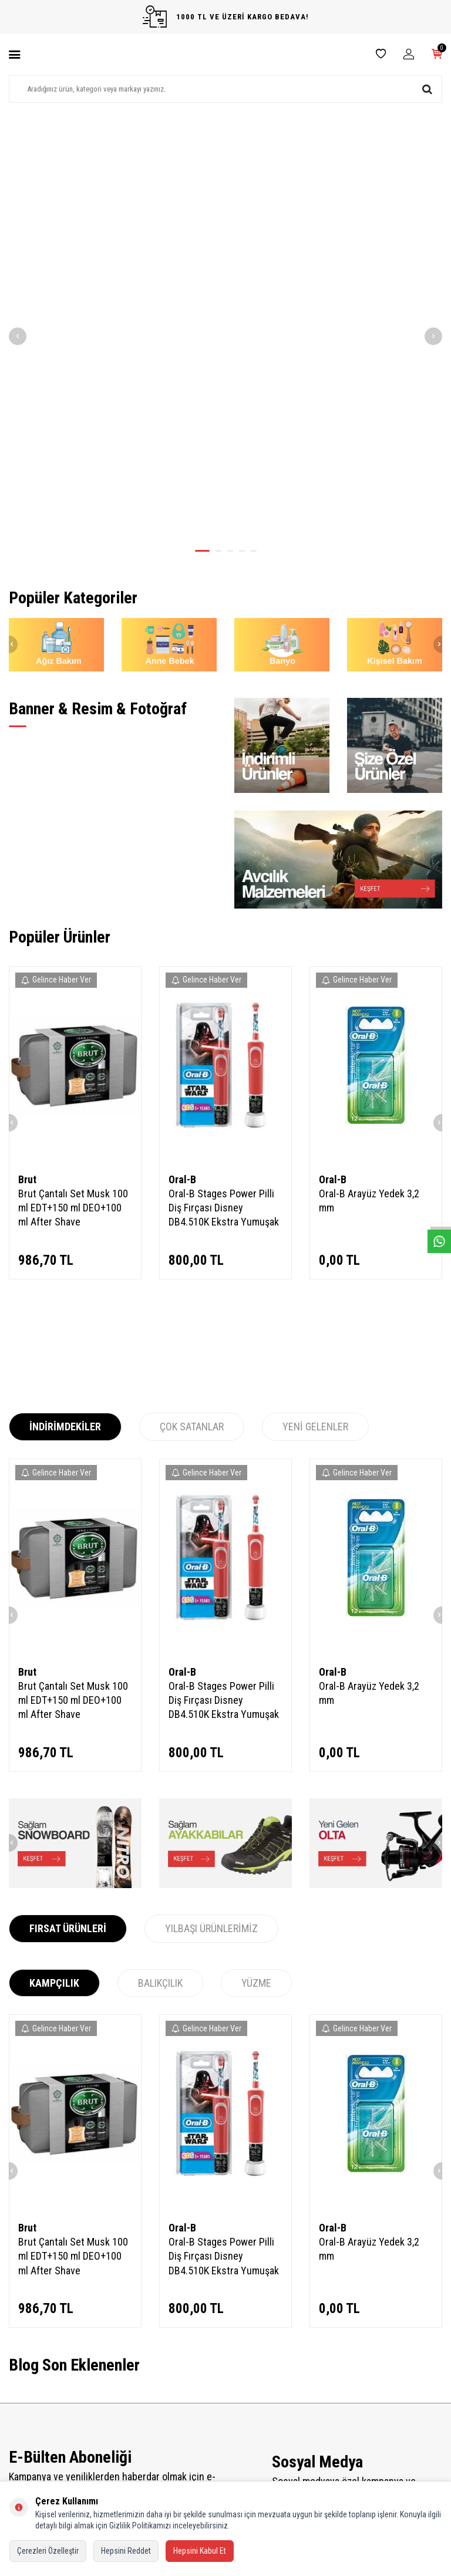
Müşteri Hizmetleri (149, 2419)
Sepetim (134, 2434)
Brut (27, 890)
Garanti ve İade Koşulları (46, 2434)
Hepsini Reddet (126, 2550)
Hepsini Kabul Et (199, 2550)
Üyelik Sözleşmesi (36, 2402)
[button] (202, 262)
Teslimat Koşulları (36, 2386)
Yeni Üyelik (250, 2370)
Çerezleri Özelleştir (48, 2550)
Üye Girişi (248, 2419)
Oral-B (182, 890)
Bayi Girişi (249, 2402)
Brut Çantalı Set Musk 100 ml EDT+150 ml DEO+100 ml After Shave (73, 919)
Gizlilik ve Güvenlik (37, 2451)
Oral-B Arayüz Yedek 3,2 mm (369, 912)
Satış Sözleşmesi (34, 2419)
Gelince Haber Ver (56, 691)
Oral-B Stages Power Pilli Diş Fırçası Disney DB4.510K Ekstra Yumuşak (224, 919)
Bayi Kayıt (248, 2386)
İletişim (20, 2370)
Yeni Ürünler (140, 2386)
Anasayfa (135, 2370)
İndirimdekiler (142, 2402)
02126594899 (366, 2439)
